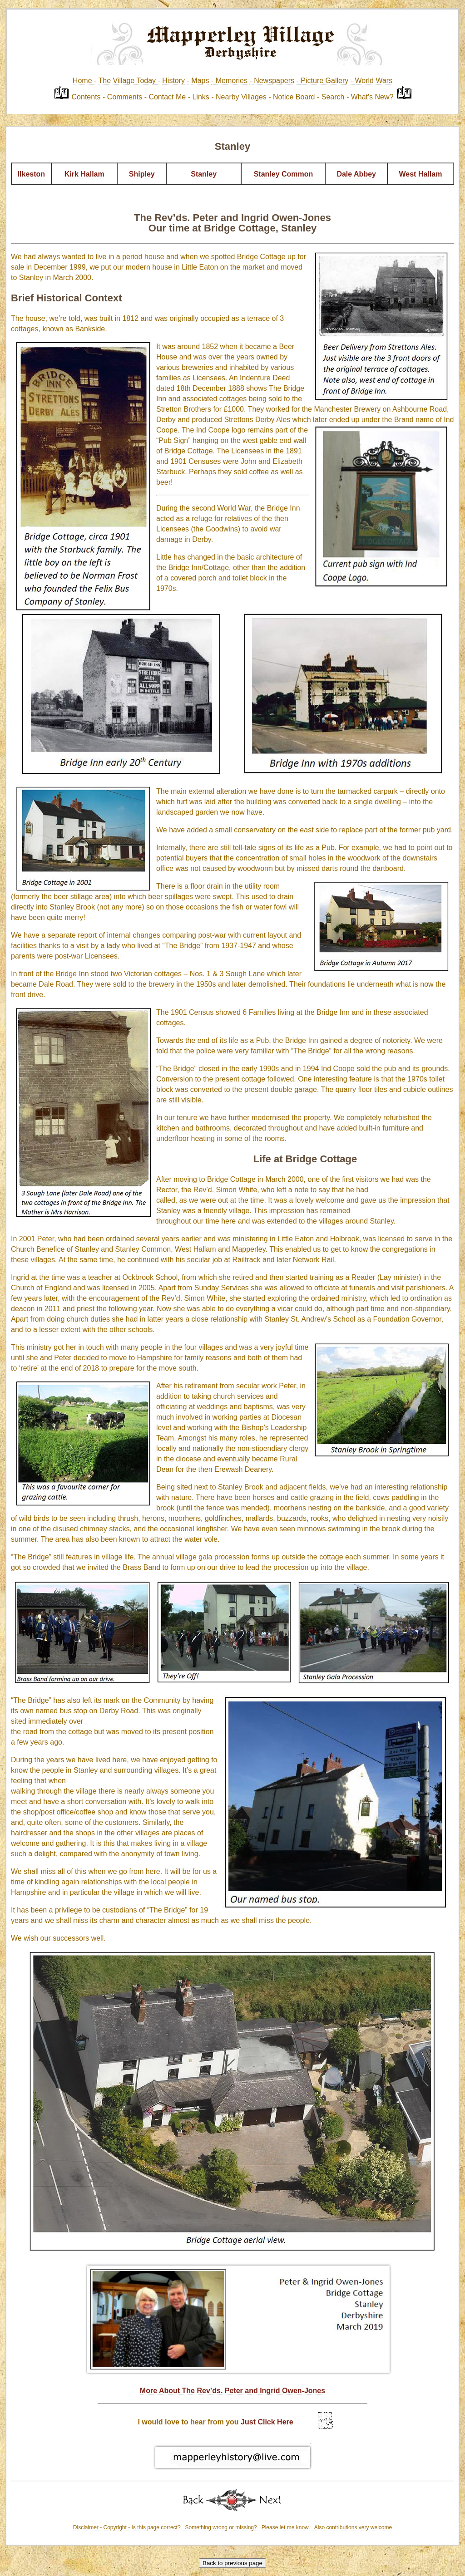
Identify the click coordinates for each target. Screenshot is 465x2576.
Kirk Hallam (84, 174)
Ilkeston (31, 174)
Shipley (142, 174)
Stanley (204, 174)
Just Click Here (267, 2422)
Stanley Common (283, 174)
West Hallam (420, 174)
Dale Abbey (356, 174)
